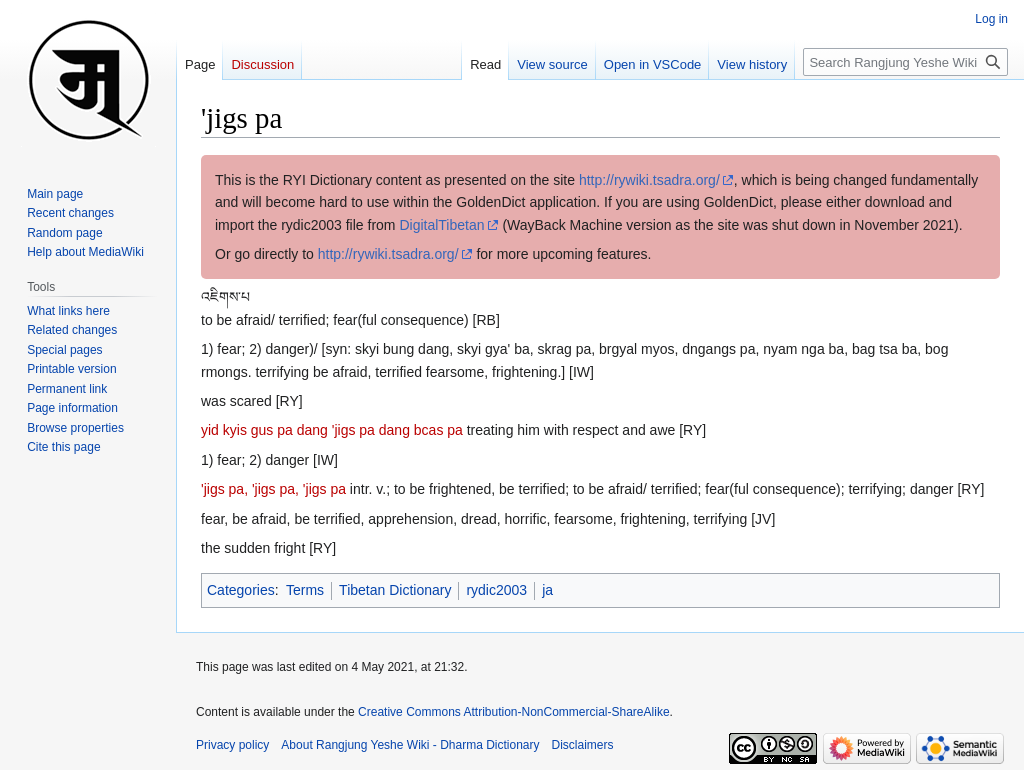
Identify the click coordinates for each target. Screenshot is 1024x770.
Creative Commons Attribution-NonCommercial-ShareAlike (513, 712)
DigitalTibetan (441, 225)
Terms (305, 590)
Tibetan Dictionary (395, 590)
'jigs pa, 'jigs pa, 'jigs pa (273, 489)
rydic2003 (496, 590)
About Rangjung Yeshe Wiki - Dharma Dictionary (410, 745)
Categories (241, 590)
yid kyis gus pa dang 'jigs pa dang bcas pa (332, 430)
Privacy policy (232, 745)
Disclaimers (583, 745)
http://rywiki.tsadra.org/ (649, 180)
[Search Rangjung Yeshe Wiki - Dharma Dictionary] (905, 62)
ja (547, 590)
